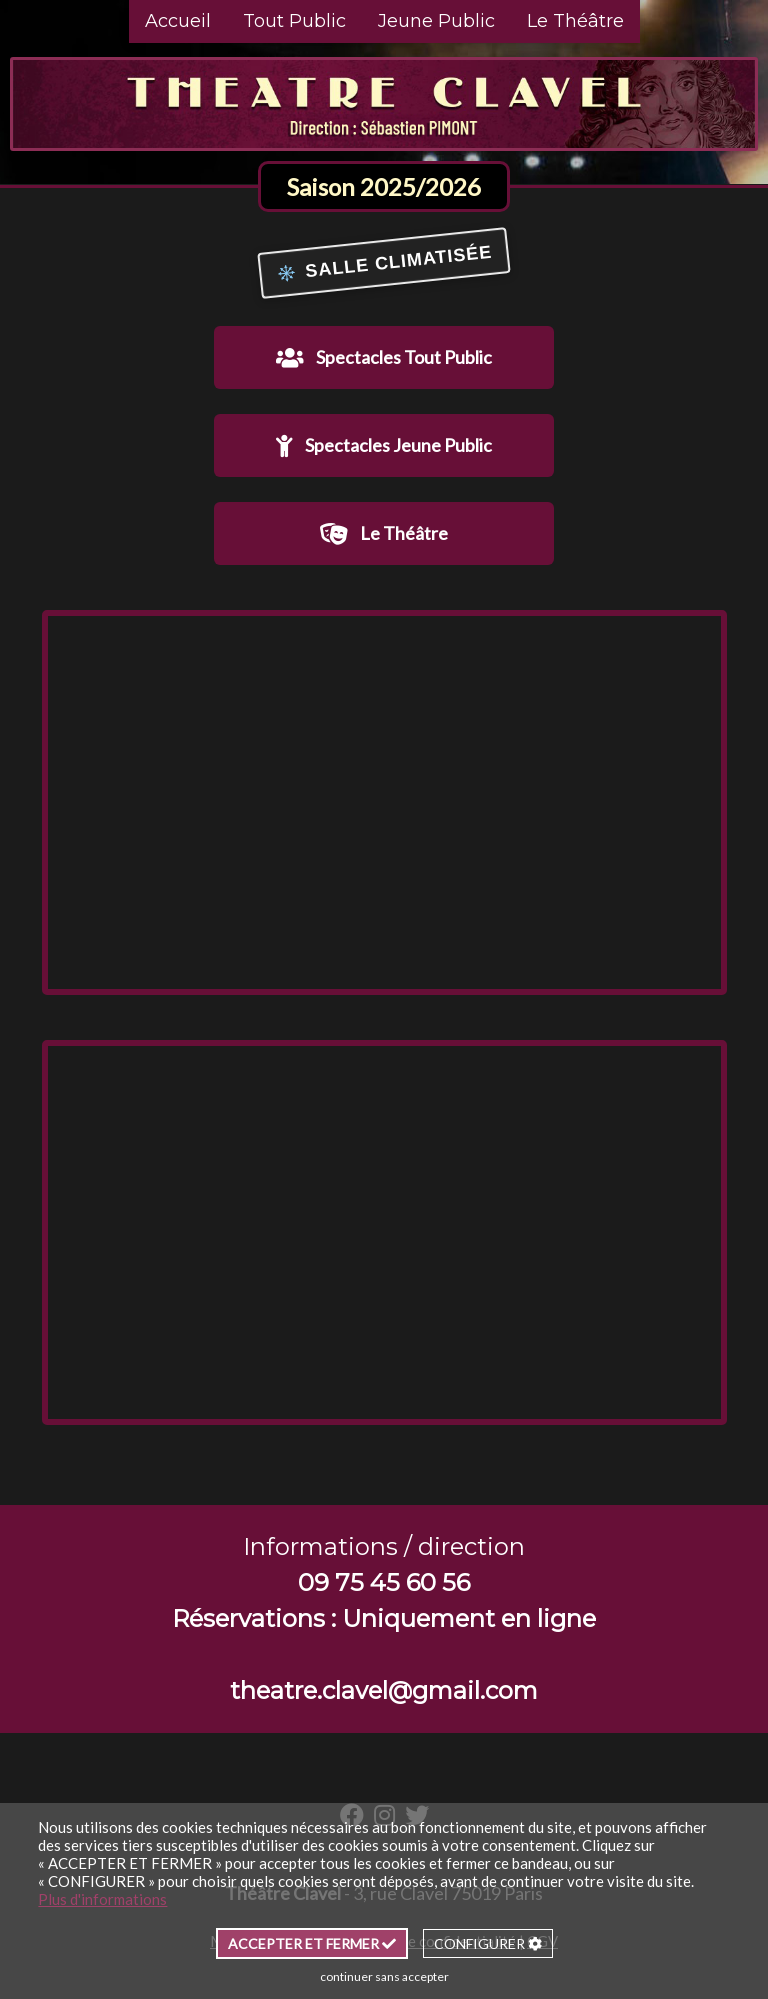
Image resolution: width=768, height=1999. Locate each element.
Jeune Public (436, 21)
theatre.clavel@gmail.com (384, 1690)
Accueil (178, 21)
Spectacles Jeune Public (384, 445)
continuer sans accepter (384, 1976)
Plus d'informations (102, 1899)
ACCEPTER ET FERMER (312, 1943)
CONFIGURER (488, 1943)
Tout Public (294, 21)
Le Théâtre (575, 21)
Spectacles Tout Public (384, 357)
